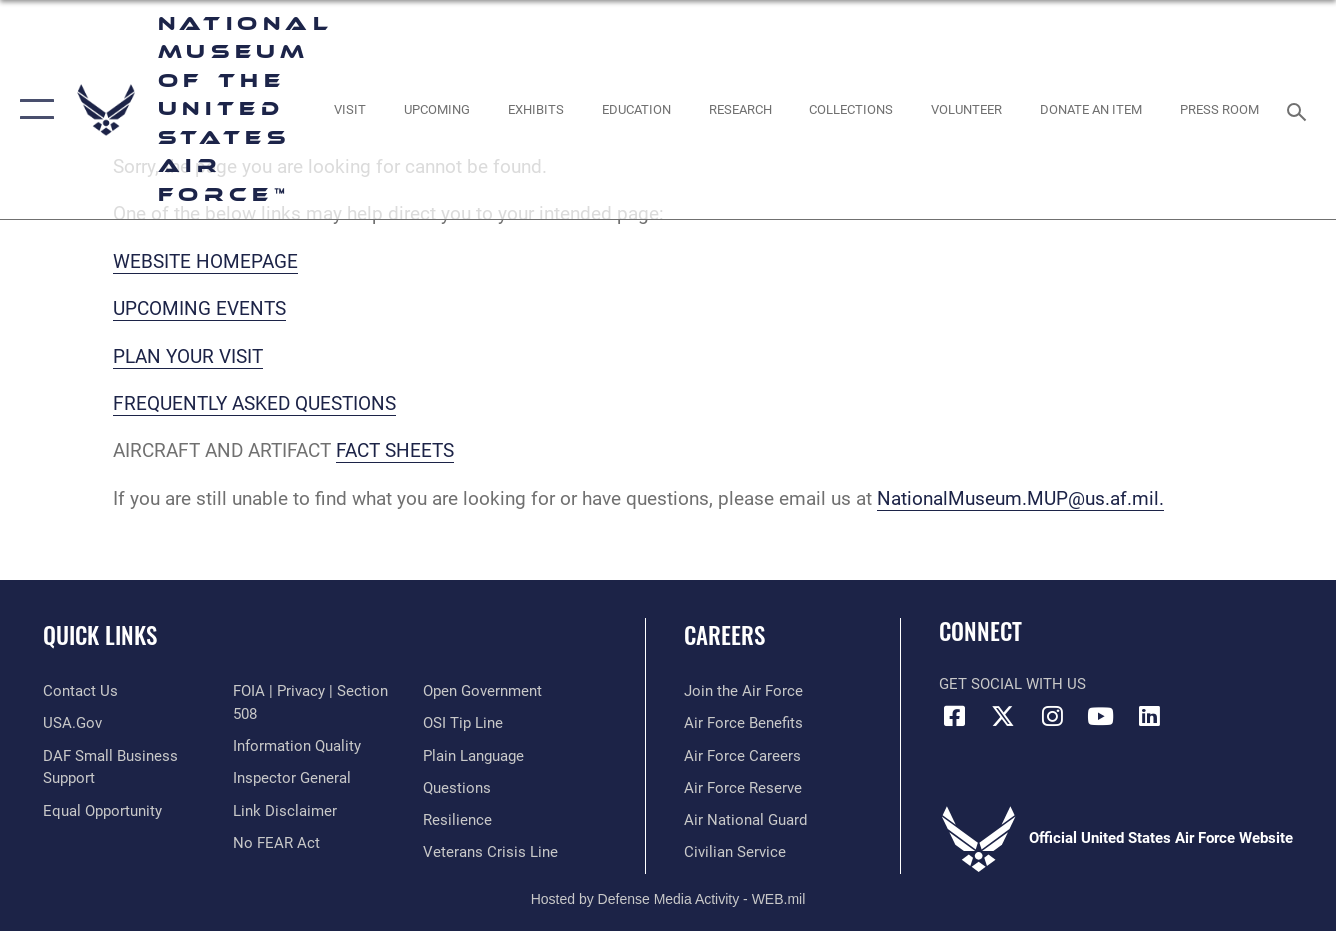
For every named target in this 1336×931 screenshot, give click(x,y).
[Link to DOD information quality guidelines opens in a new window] (297, 746)
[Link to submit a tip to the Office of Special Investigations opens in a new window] (463, 723)
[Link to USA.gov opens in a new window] (72, 723)
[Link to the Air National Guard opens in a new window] (745, 820)
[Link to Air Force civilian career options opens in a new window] (735, 852)
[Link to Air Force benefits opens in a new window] (743, 723)
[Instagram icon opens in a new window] (1052, 716)
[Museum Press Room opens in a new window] (1219, 109)
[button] (32, 109)
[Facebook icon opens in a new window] (954, 716)
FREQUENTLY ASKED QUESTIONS (254, 403)
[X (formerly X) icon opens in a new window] (1003, 716)
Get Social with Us (1012, 684)
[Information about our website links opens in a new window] (285, 811)
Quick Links (100, 635)
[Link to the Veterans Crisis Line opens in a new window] (490, 852)
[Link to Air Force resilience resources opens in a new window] (457, 820)
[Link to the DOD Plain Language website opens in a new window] (473, 756)
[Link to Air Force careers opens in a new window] (742, 756)
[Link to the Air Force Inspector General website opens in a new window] (292, 778)
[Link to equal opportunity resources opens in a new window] (102, 811)
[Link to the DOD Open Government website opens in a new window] (482, 691)
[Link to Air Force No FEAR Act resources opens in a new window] (276, 843)
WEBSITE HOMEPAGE (205, 261)
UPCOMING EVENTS (199, 308)
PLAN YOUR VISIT (188, 356)
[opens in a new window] (350, 109)
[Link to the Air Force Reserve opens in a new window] (743, 788)
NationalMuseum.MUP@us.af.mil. (1020, 498)
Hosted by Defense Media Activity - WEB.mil (668, 899)
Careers (724, 635)
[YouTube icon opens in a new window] (1101, 716)
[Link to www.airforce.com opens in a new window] (743, 691)
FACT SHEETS (395, 450)
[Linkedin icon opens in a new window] (1150, 716)
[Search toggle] (1300, 110)
